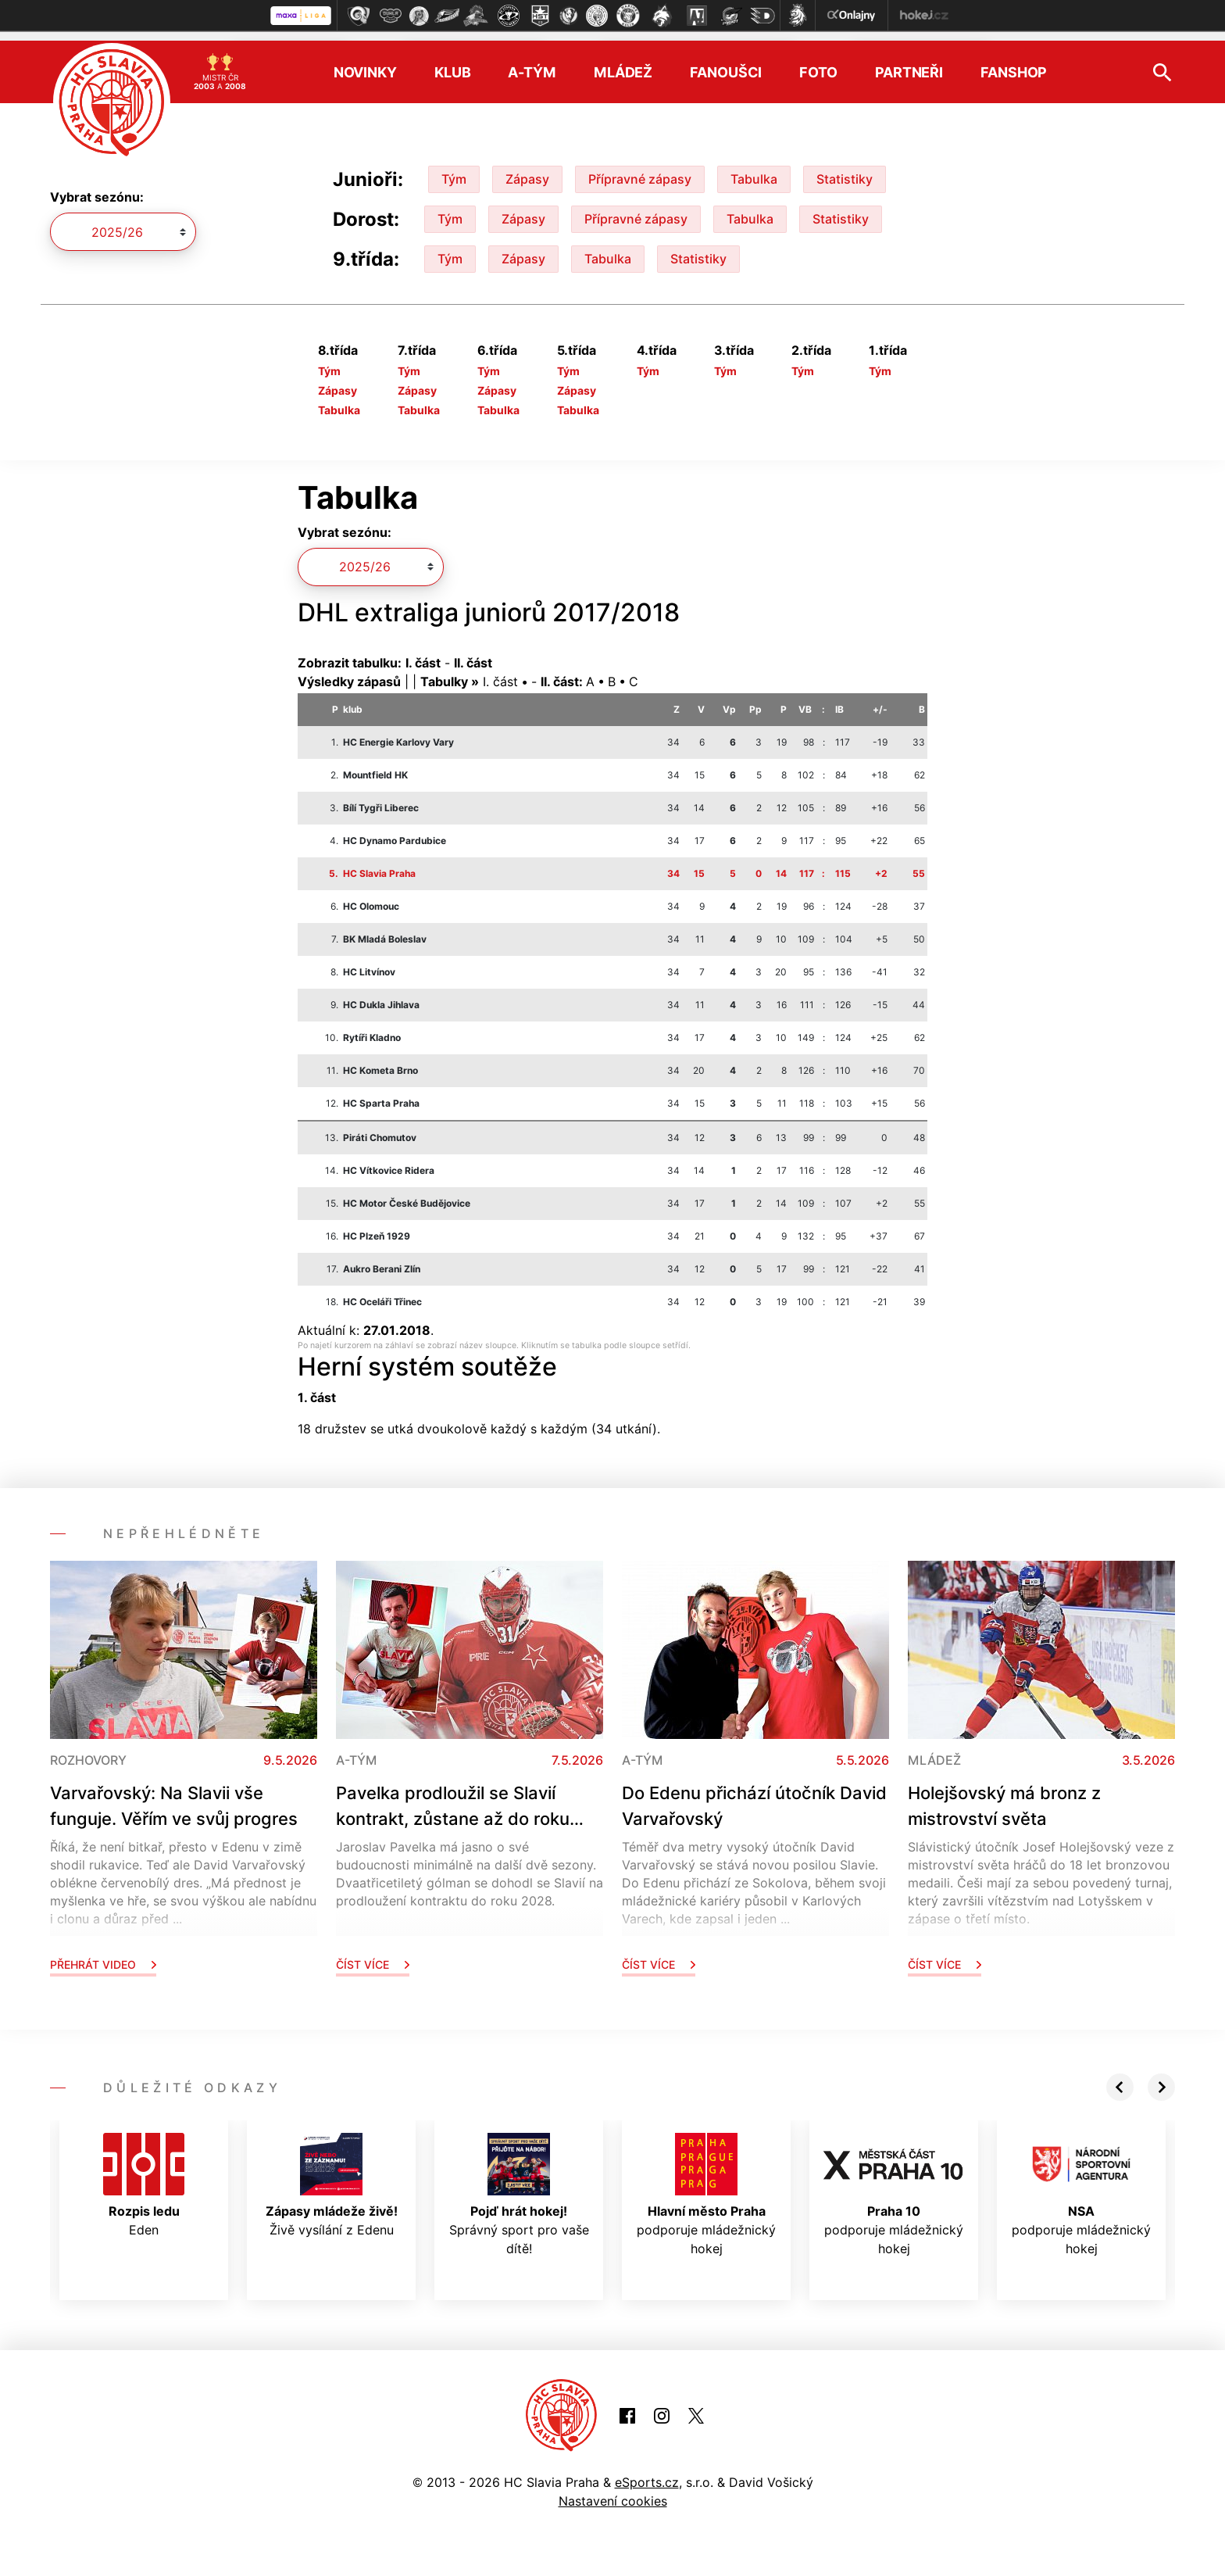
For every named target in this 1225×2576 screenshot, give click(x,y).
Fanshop (1013, 63)
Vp (729, 699)
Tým (453, 169)
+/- (880, 699)
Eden (143, 2175)
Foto (818, 63)
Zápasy (527, 169)
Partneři (909, 63)
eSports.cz (647, 2473)
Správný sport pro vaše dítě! (519, 2185)
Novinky (365, 63)
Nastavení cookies (613, 2491)
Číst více (372, 1955)
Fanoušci (726, 63)
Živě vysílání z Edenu (332, 2175)
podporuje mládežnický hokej (706, 2185)
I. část (500, 671)
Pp (755, 699)
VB (805, 699)
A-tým (531, 63)
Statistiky (844, 169)
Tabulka (753, 169)
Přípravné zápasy (639, 169)
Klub (452, 63)
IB (839, 699)
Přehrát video (103, 1955)
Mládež (623, 63)
